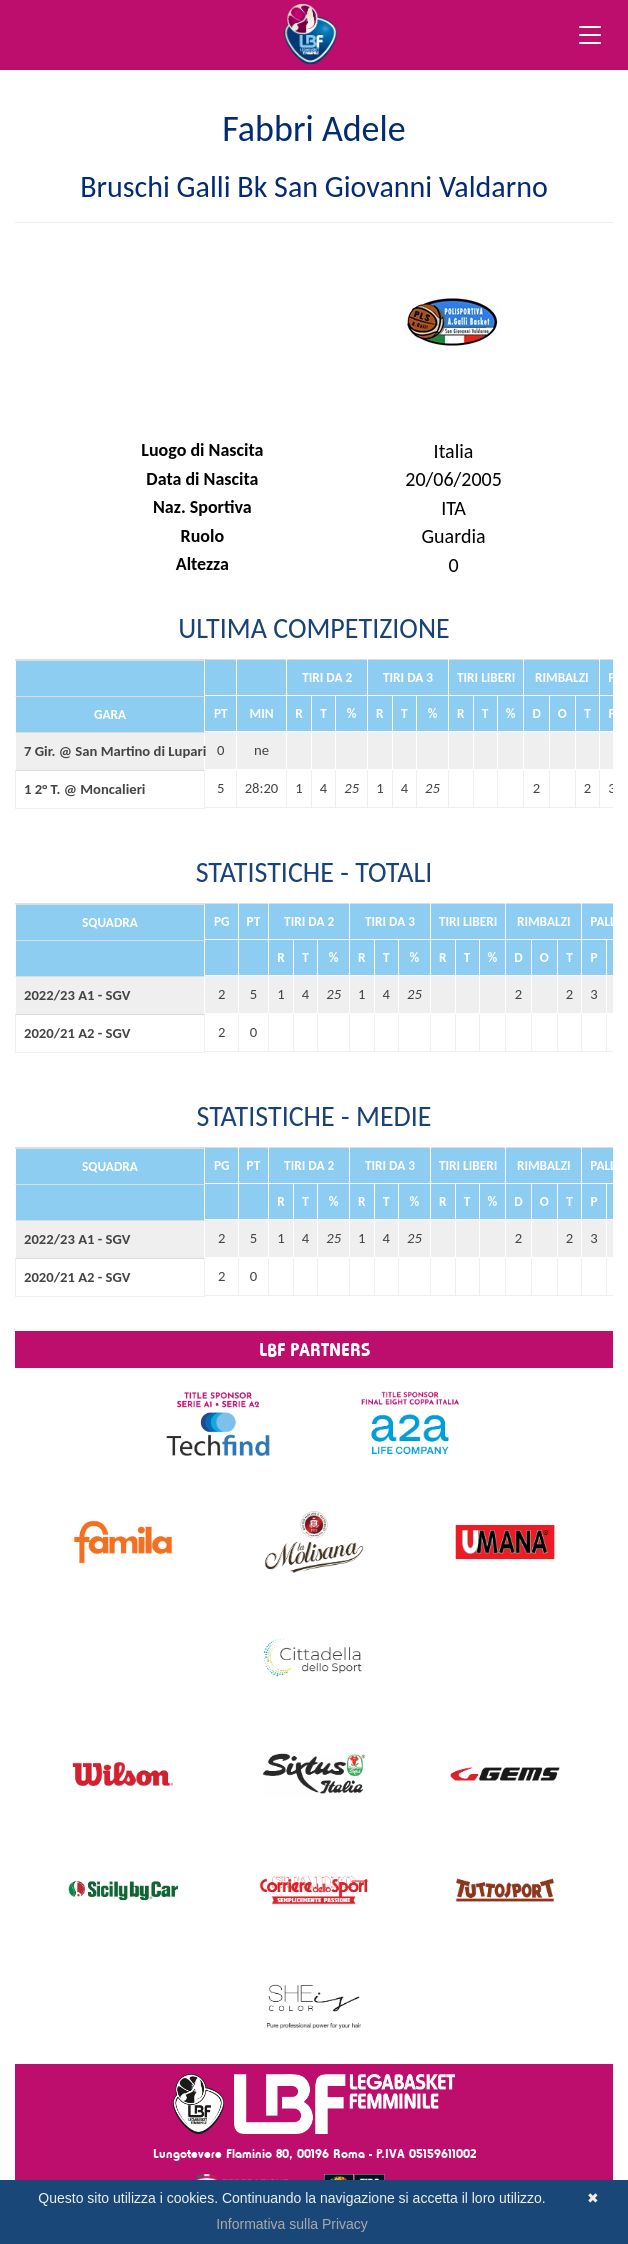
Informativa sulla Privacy (292, 2224)
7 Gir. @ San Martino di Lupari (110, 751)
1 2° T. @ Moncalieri (84, 789)
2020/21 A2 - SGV (77, 1033)
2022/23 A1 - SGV (77, 995)
